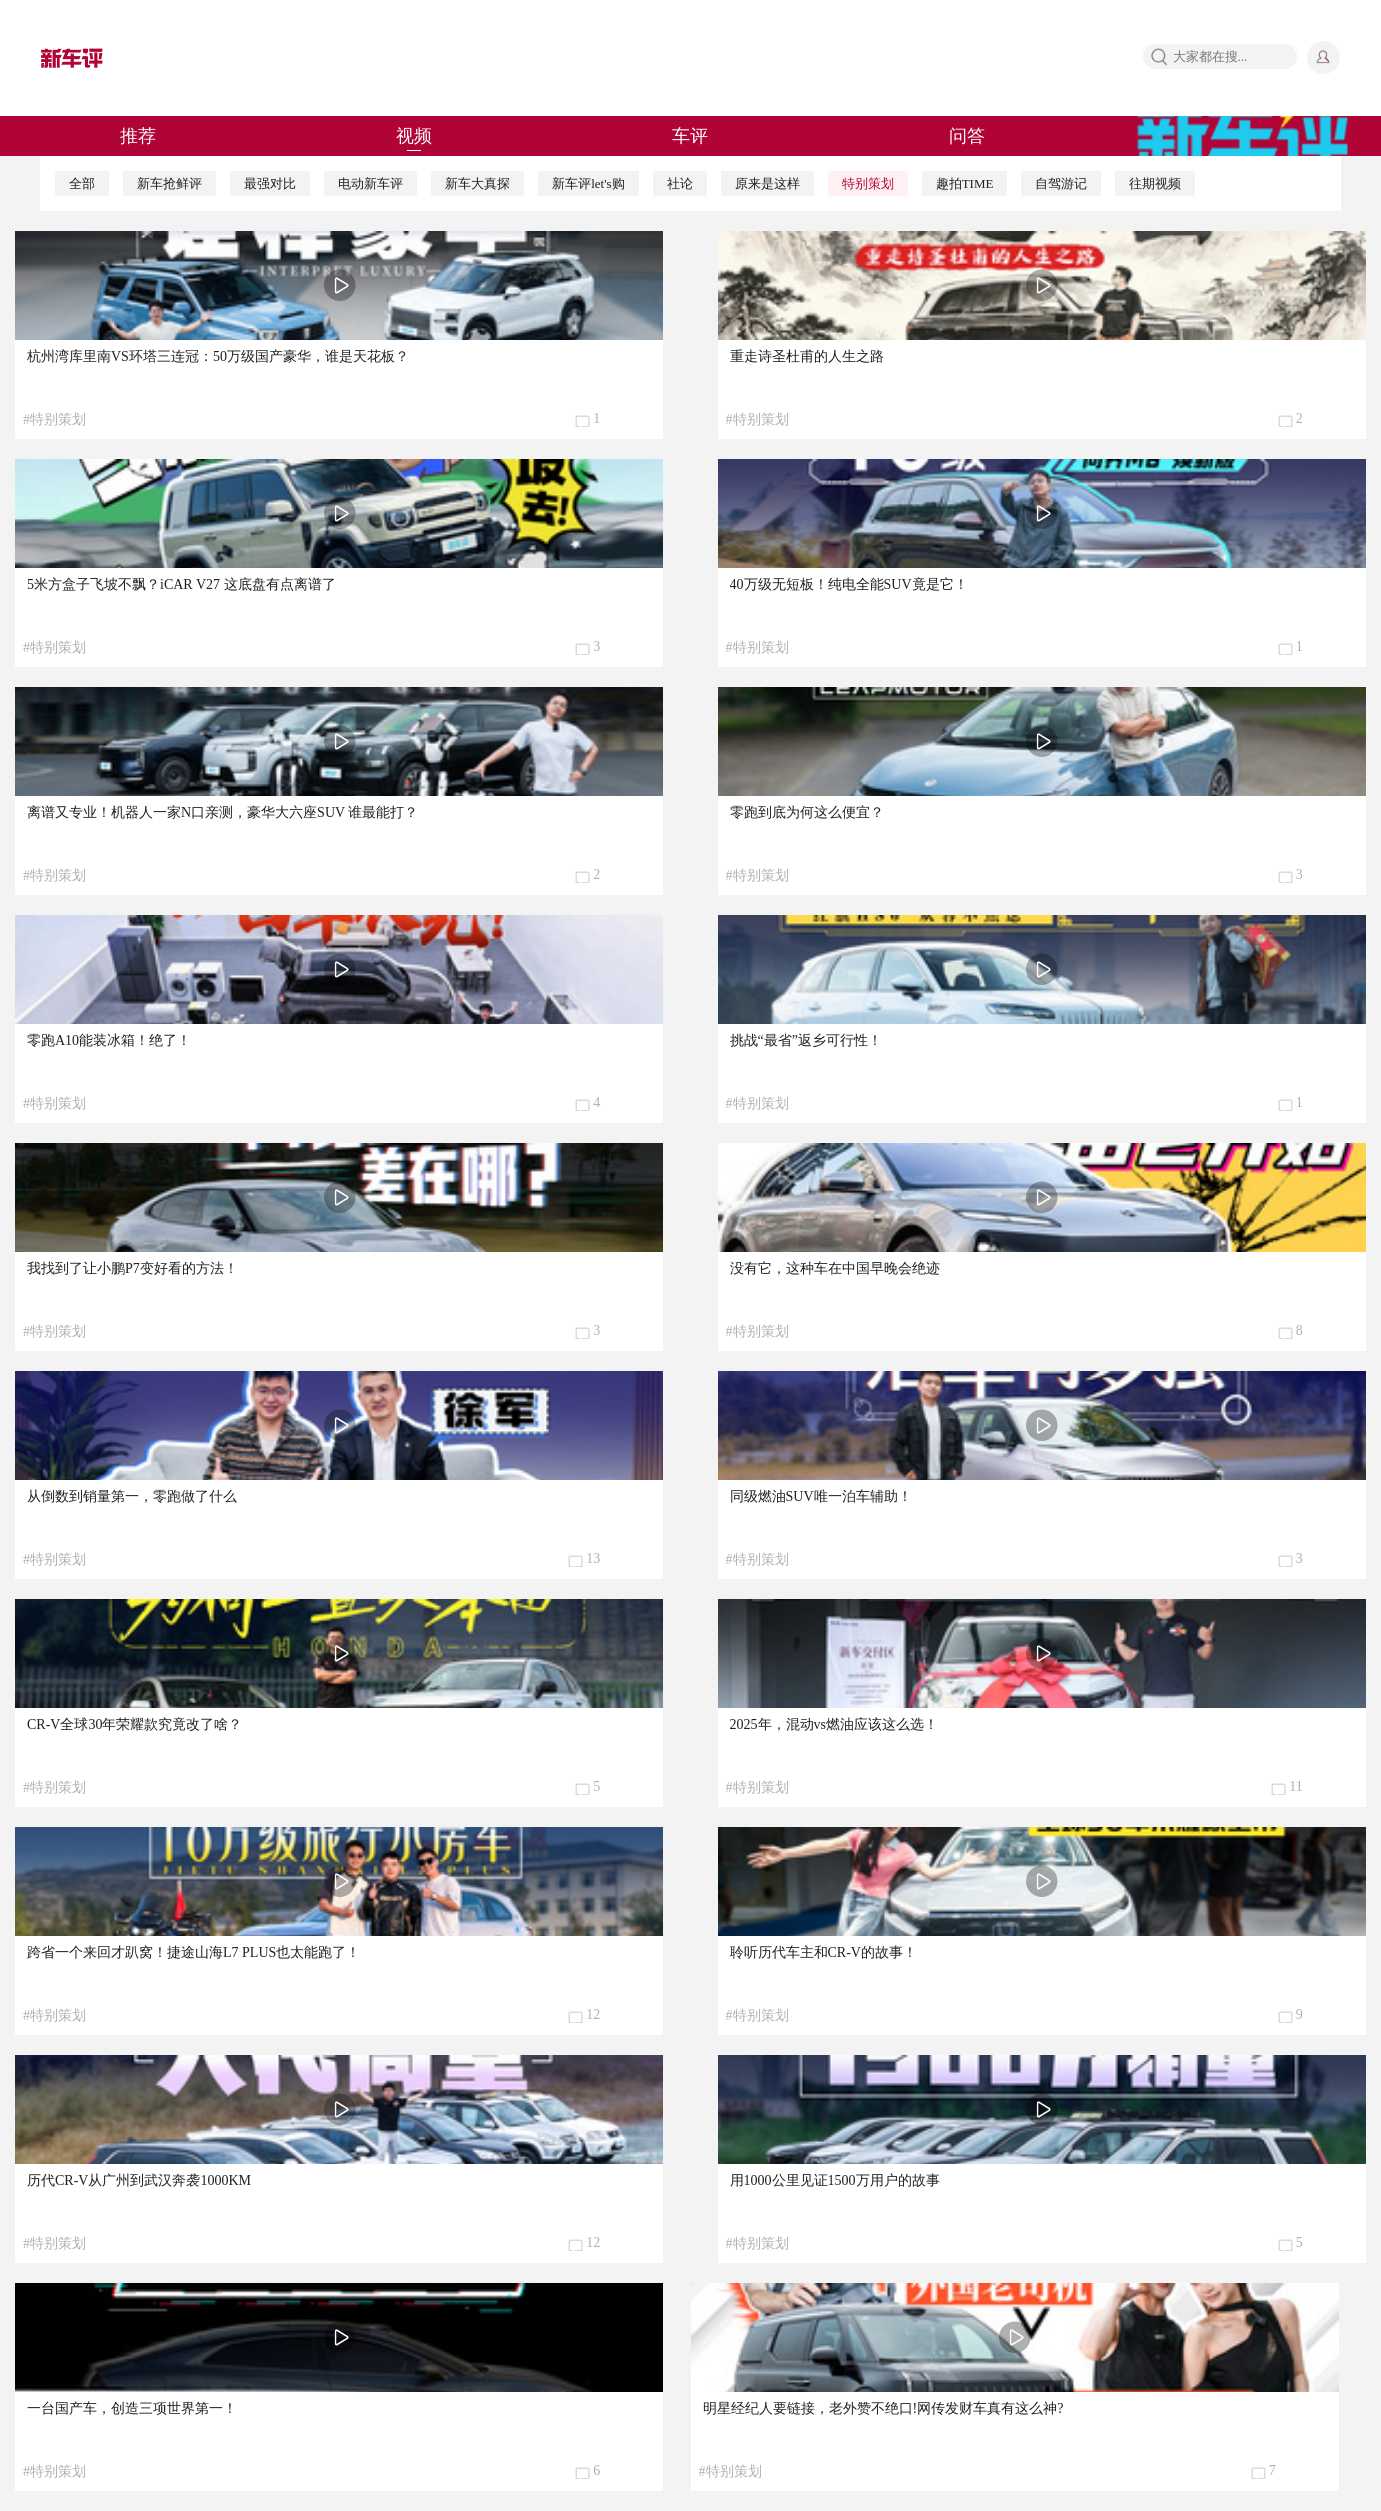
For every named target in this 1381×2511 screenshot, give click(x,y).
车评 (690, 136)
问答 (967, 136)
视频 (414, 136)
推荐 (138, 136)
